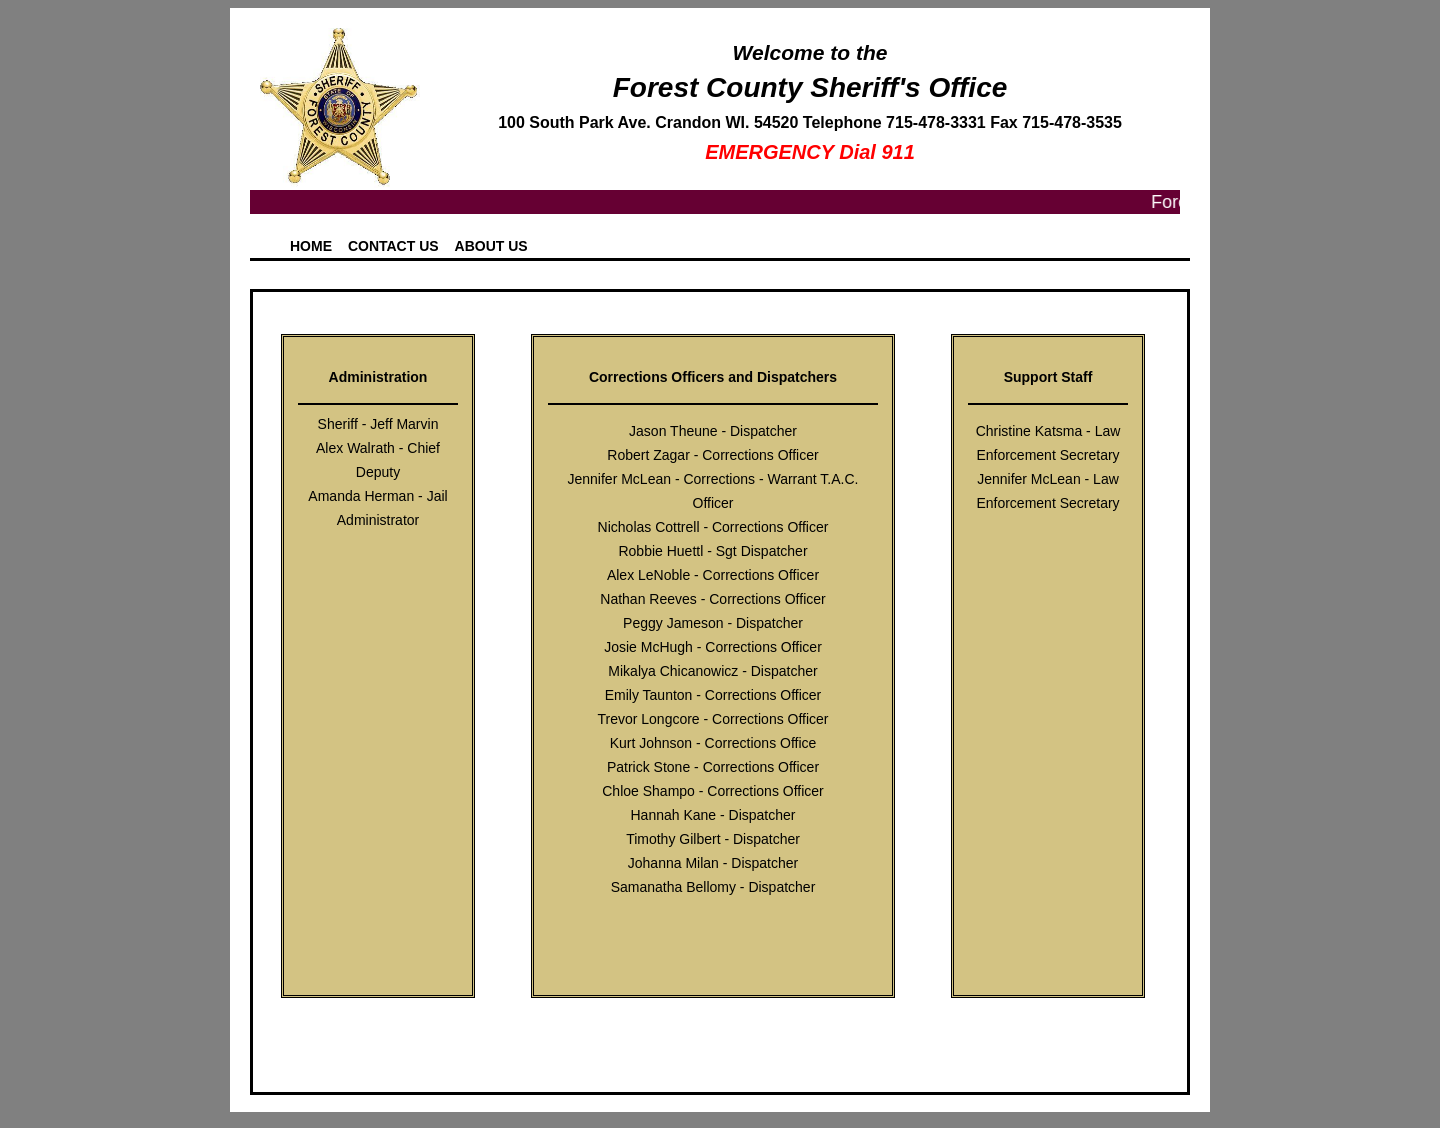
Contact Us (393, 246)
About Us (491, 246)
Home (311, 246)
